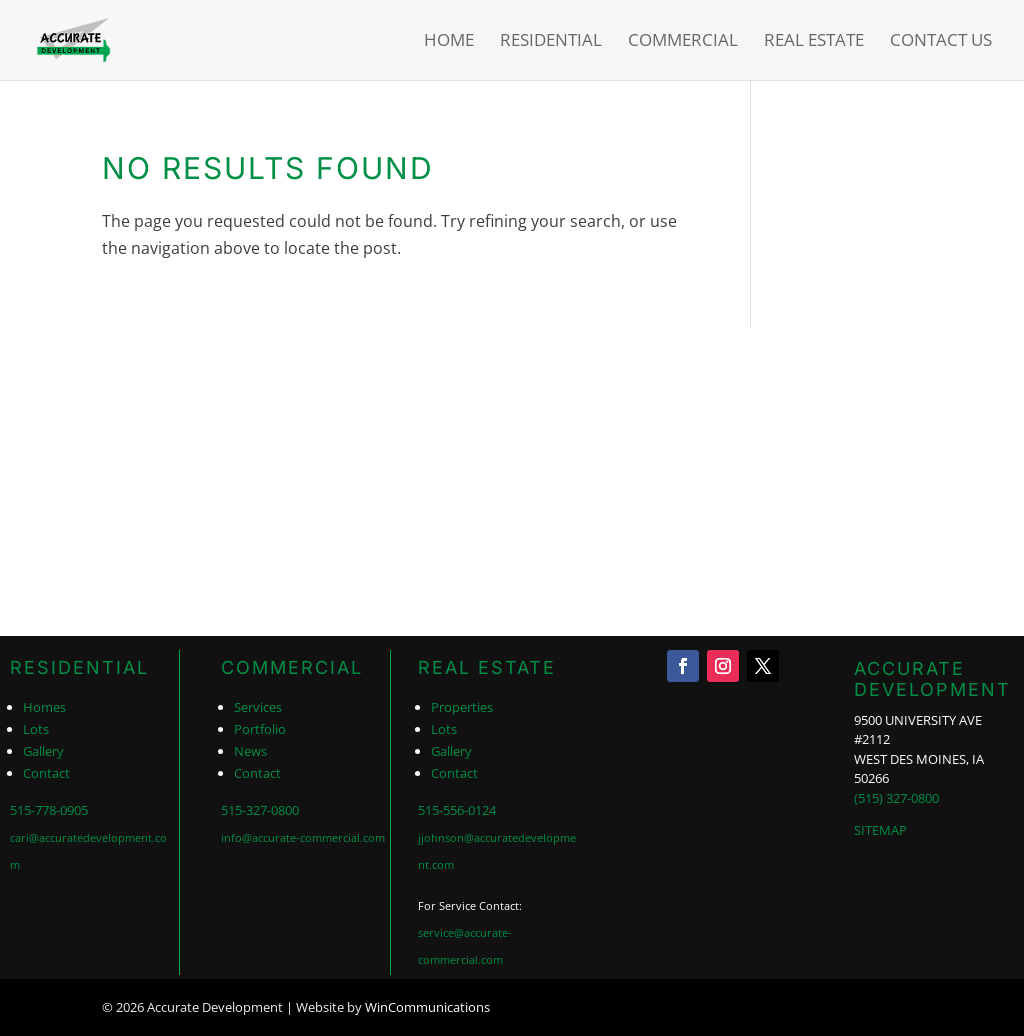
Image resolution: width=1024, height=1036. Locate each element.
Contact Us (941, 42)
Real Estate (814, 42)
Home (449, 42)
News (250, 751)
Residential (551, 42)
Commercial (683, 42)
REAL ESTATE (487, 667)
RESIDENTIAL (79, 667)
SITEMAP (880, 830)
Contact (46, 773)
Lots (36, 729)
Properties (462, 707)
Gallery (43, 751)
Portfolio (260, 729)
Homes (44, 707)
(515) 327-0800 (896, 798)
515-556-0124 (457, 810)
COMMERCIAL (292, 667)
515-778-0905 (49, 810)
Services (258, 707)
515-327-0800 (260, 810)
